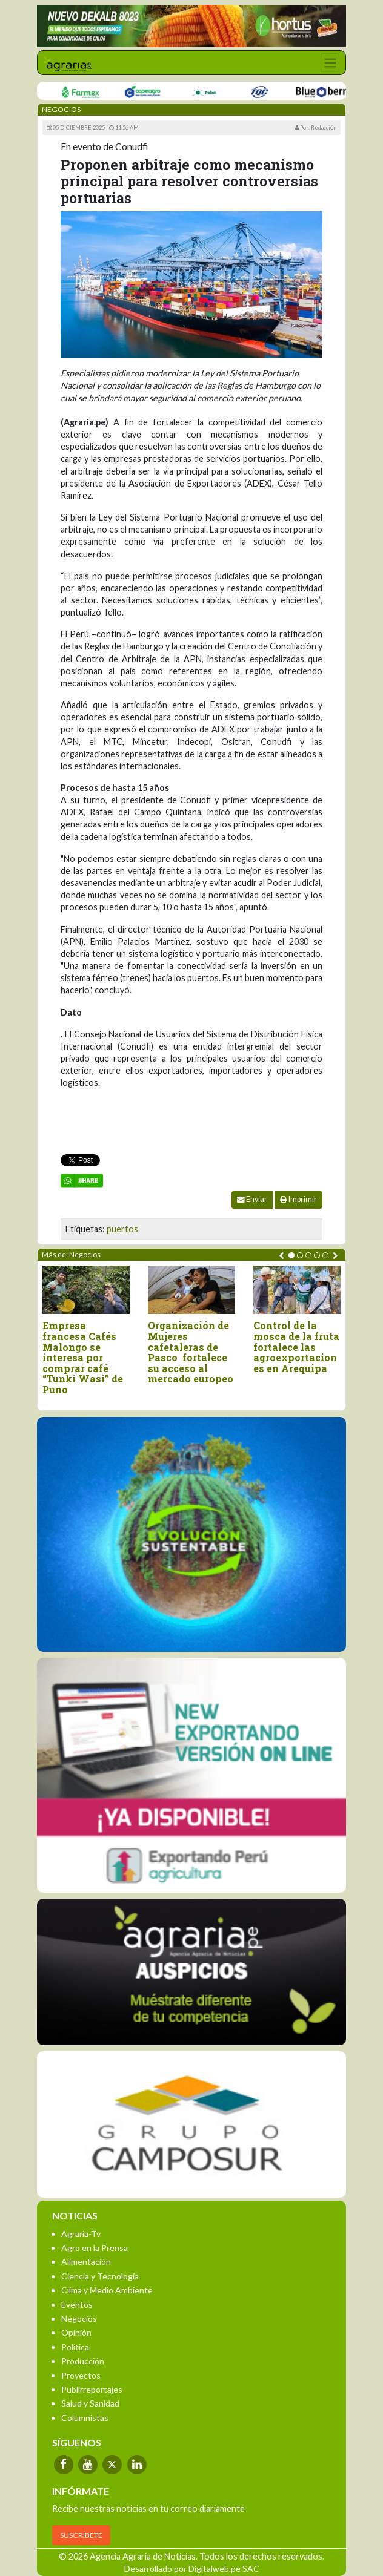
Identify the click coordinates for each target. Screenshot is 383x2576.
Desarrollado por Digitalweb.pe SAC (191, 2568)
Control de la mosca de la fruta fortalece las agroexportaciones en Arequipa (296, 1346)
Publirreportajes (91, 2389)
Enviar (252, 1199)
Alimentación (86, 2261)
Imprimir (298, 1199)
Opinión (76, 2332)
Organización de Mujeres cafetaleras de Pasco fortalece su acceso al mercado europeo (190, 1352)
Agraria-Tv (81, 2234)
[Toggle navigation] (330, 62)
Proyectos (81, 2375)
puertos (122, 1229)
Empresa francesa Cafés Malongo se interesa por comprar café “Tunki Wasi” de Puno (82, 1357)
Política (75, 2347)
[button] (291, 1255)
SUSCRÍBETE (81, 2535)
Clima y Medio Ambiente (107, 2290)
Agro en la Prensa (94, 2247)
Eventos (77, 2304)
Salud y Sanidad (90, 2403)
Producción (82, 2361)
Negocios (79, 2318)
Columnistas (84, 2418)
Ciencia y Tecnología (100, 2276)
